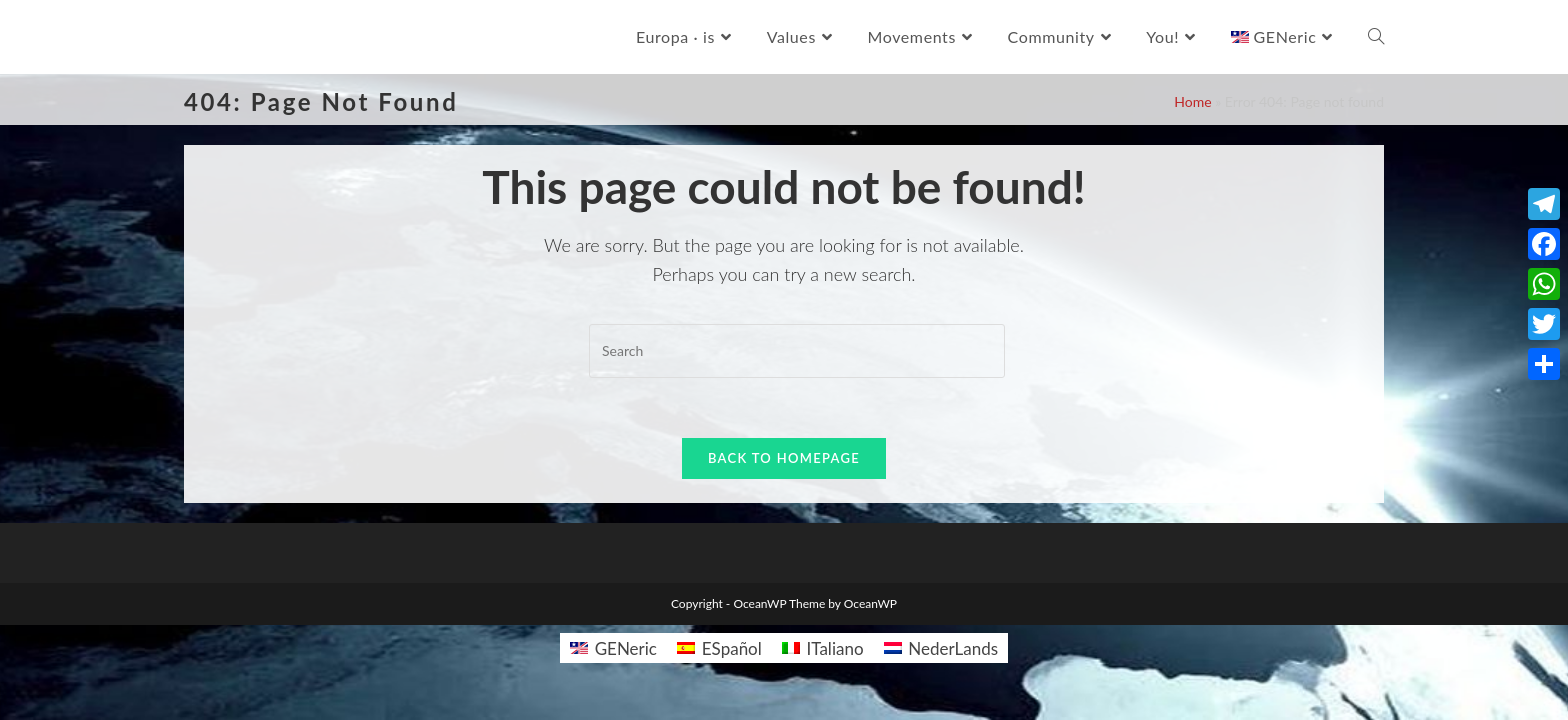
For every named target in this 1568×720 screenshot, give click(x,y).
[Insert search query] (797, 351)
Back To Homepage (784, 458)
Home (1192, 101)
